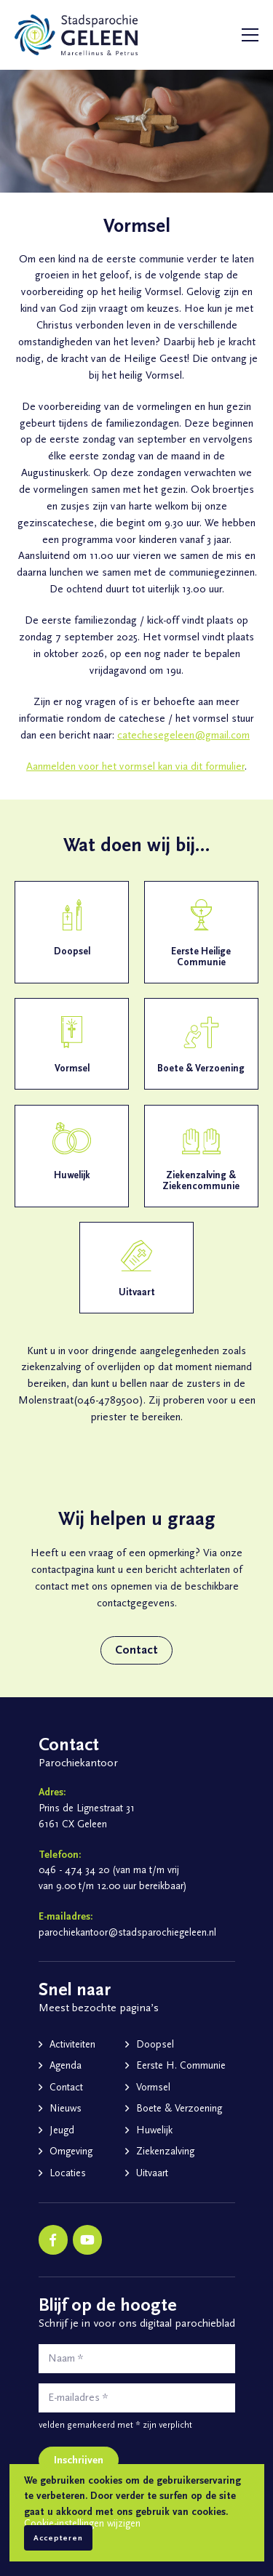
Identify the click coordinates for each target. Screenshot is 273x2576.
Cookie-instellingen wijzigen (82, 2523)
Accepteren (58, 2538)
